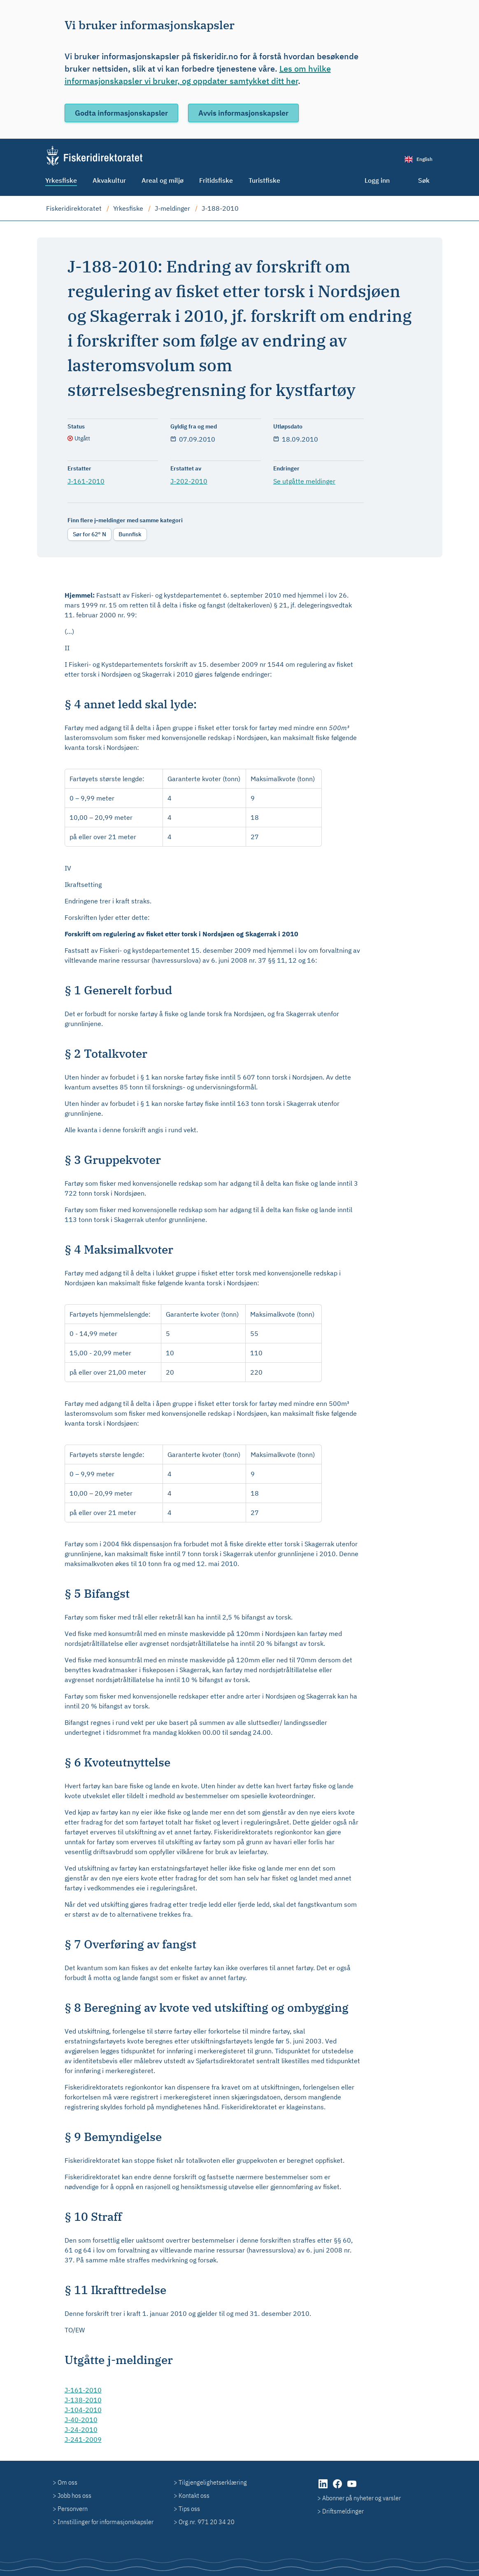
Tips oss (189, 2508)
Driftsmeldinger (343, 2511)
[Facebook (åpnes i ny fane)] (338, 2488)
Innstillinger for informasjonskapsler (105, 2522)
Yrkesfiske (61, 180)
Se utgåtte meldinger (304, 481)
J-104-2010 (83, 2410)
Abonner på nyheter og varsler (361, 2498)
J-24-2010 (81, 2429)
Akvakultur (109, 180)
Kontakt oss (194, 2495)
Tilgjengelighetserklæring (213, 2482)
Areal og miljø (163, 180)
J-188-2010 (220, 208)
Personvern (73, 2508)
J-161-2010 (86, 481)
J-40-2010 (81, 2419)
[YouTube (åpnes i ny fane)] (351, 2488)
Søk (424, 180)
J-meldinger (172, 208)
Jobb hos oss (74, 2495)
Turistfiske (264, 180)
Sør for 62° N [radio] (89, 534)
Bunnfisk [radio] (130, 534)
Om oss (67, 2482)
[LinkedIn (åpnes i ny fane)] (323, 2488)
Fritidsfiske (216, 180)
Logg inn (377, 180)
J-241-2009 (83, 2439)
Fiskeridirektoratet (74, 208)
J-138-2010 (83, 2400)
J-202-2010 (188, 481)
